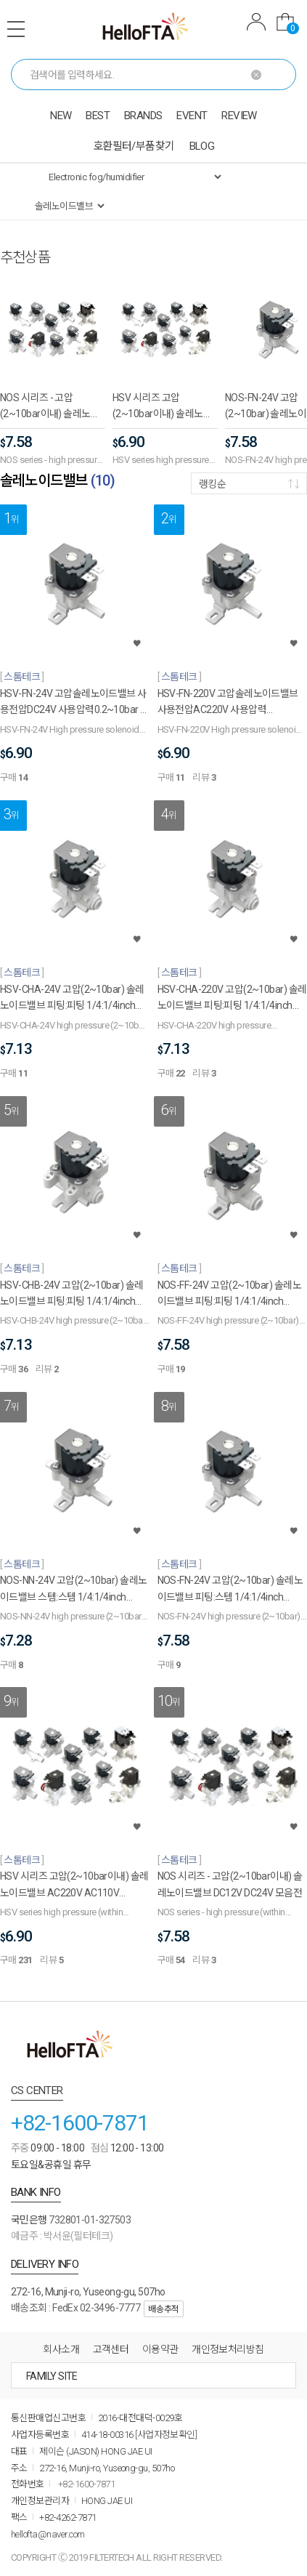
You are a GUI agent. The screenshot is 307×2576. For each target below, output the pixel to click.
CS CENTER (37, 2090)
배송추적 (163, 2309)
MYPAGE (256, 22)
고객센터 (111, 2349)
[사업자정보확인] (166, 2434)
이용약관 (160, 2349)
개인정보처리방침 (228, 2349)
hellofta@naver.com (48, 2534)
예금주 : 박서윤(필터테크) (62, 2236)
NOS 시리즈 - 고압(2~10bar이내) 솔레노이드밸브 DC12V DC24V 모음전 (49, 407)
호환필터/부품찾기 (134, 146)
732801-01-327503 (90, 2220)
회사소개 (61, 2349)
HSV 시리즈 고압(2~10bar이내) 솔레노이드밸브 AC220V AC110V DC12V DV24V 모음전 (162, 407)
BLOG (202, 146)
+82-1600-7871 (79, 2123)
